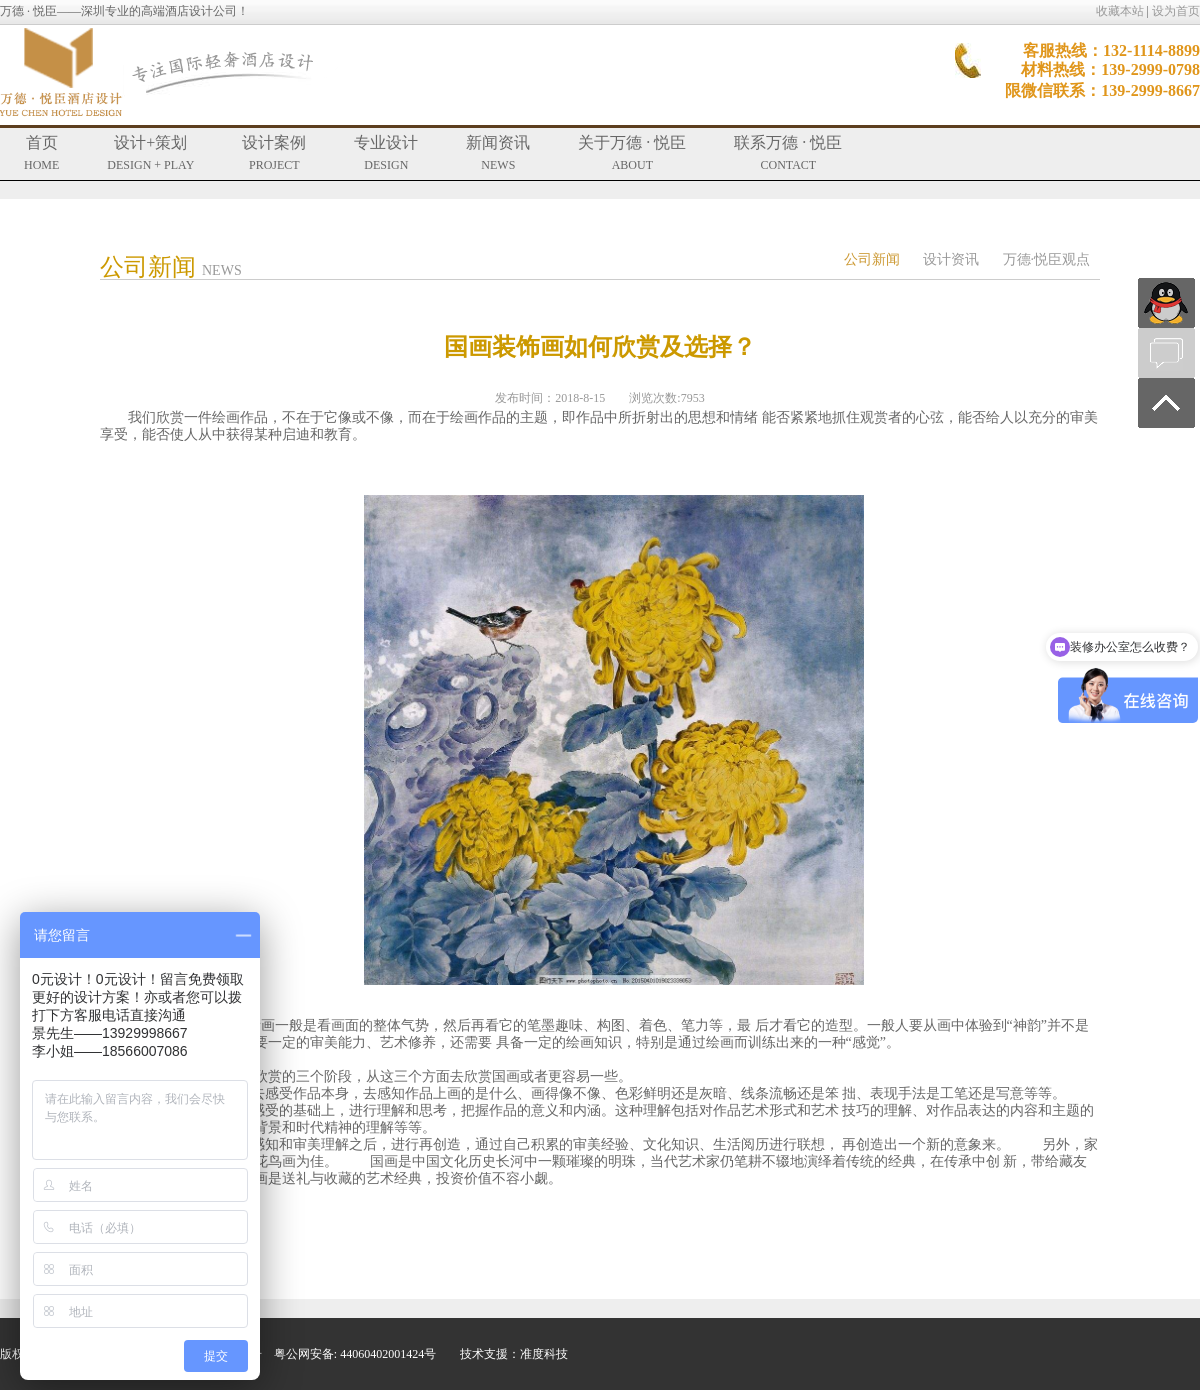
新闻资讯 (498, 153)
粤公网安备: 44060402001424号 (355, 1354)
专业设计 (386, 153)
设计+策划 (150, 153)
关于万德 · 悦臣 (632, 153)
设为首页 (1176, 11)
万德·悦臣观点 (1047, 259)
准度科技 (544, 1354)
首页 (41, 153)
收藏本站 (1120, 11)
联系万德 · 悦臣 (788, 153)
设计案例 (274, 153)
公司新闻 (872, 259)
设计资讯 (951, 259)
